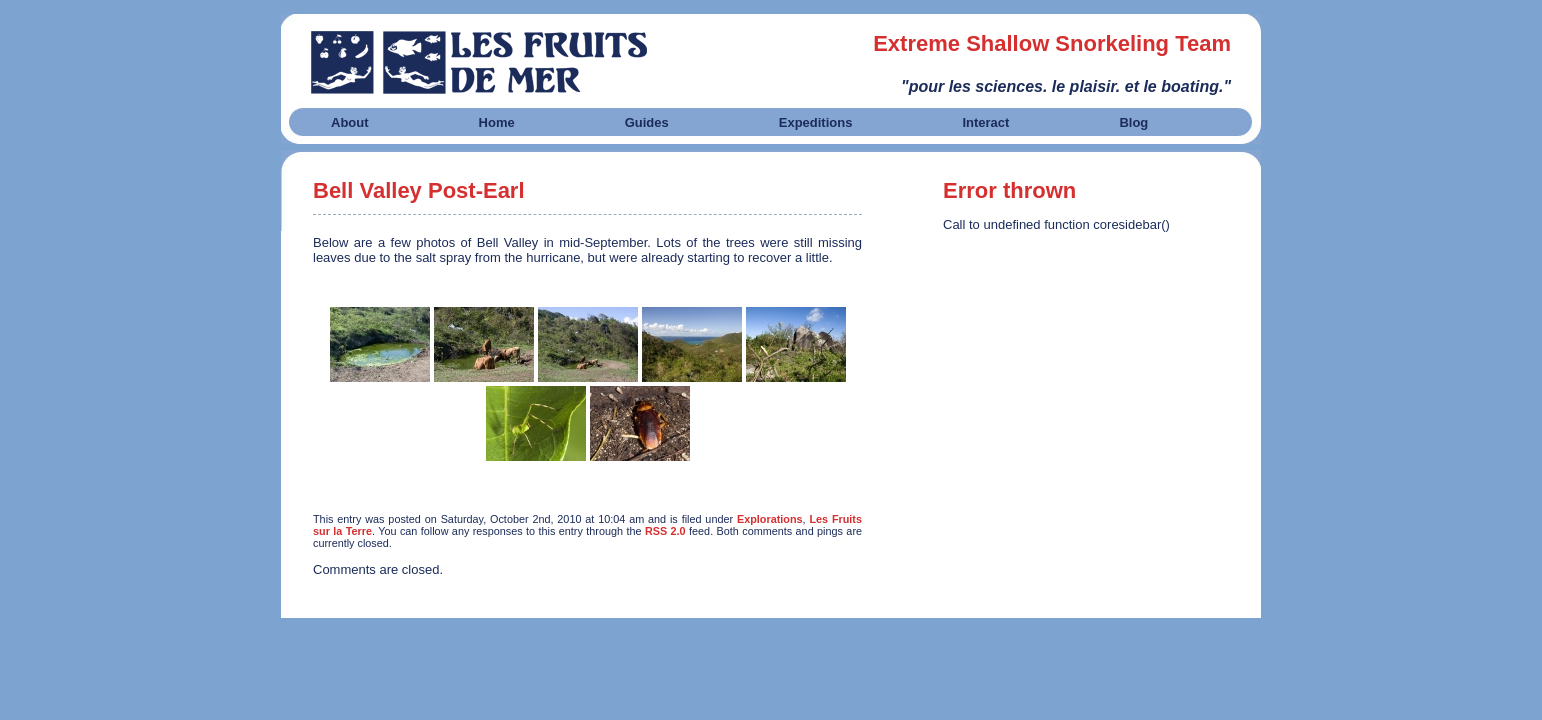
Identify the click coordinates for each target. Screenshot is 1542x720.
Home (497, 122)
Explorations (770, 519)
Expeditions (816, 122)
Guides (647, 122)
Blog (1133, 122)
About (350, 122)
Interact (985, 122)
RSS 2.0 (665, 531)
